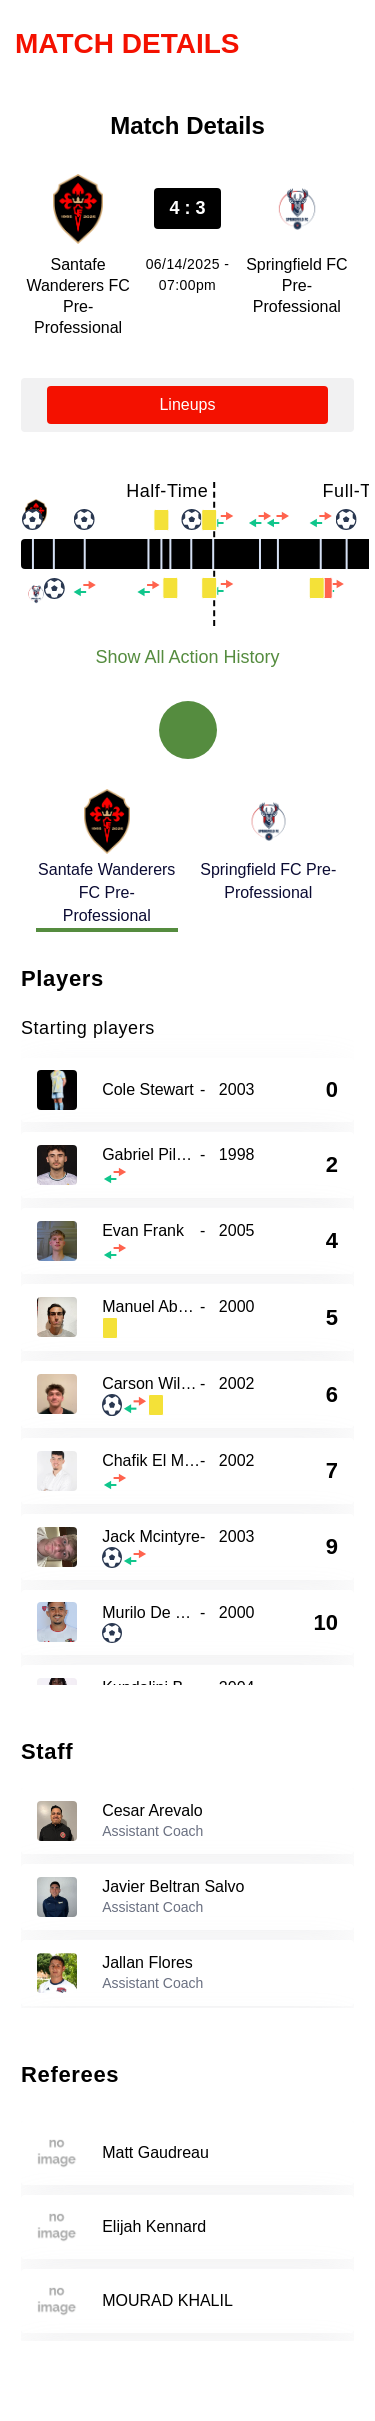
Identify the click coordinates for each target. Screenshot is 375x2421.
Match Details (127, 43)
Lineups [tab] (187, 404)
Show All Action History (187, 657)
